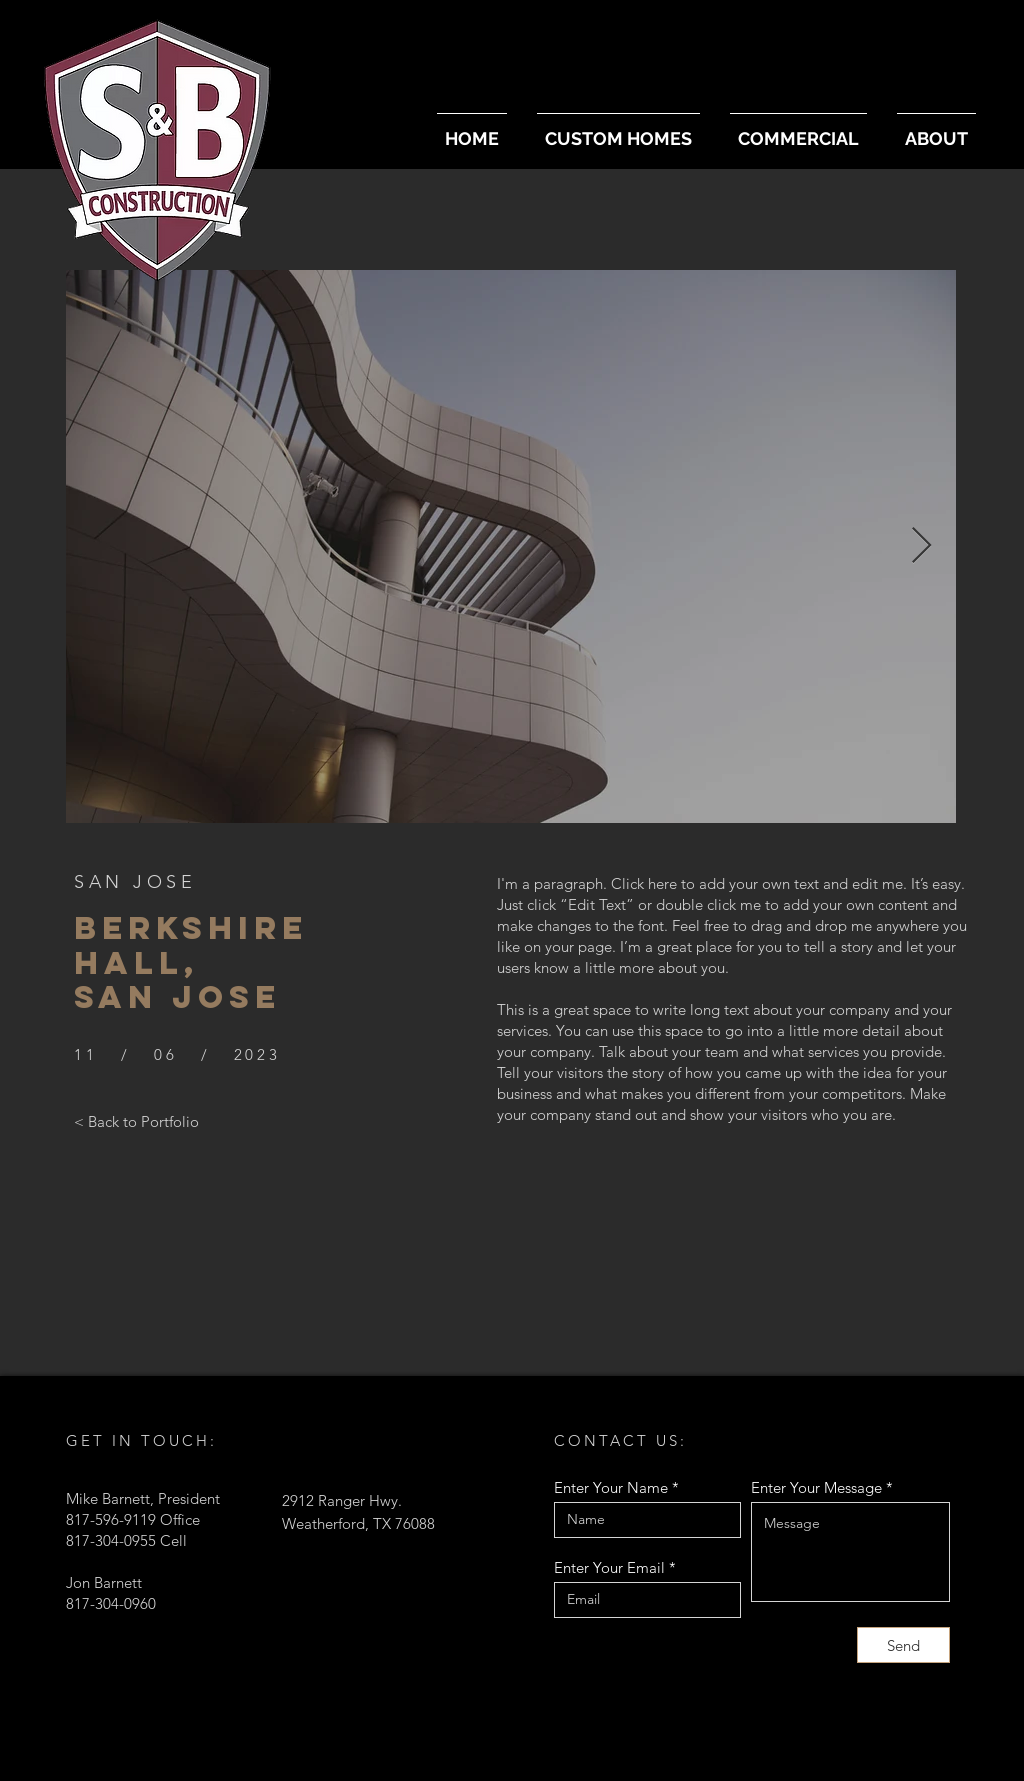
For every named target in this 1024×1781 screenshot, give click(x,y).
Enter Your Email (609, 1567)
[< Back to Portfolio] (136, 1121)
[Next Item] (921, 546)
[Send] (903, 1645)
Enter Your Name (611, 1487)
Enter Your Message (816, 1487)
